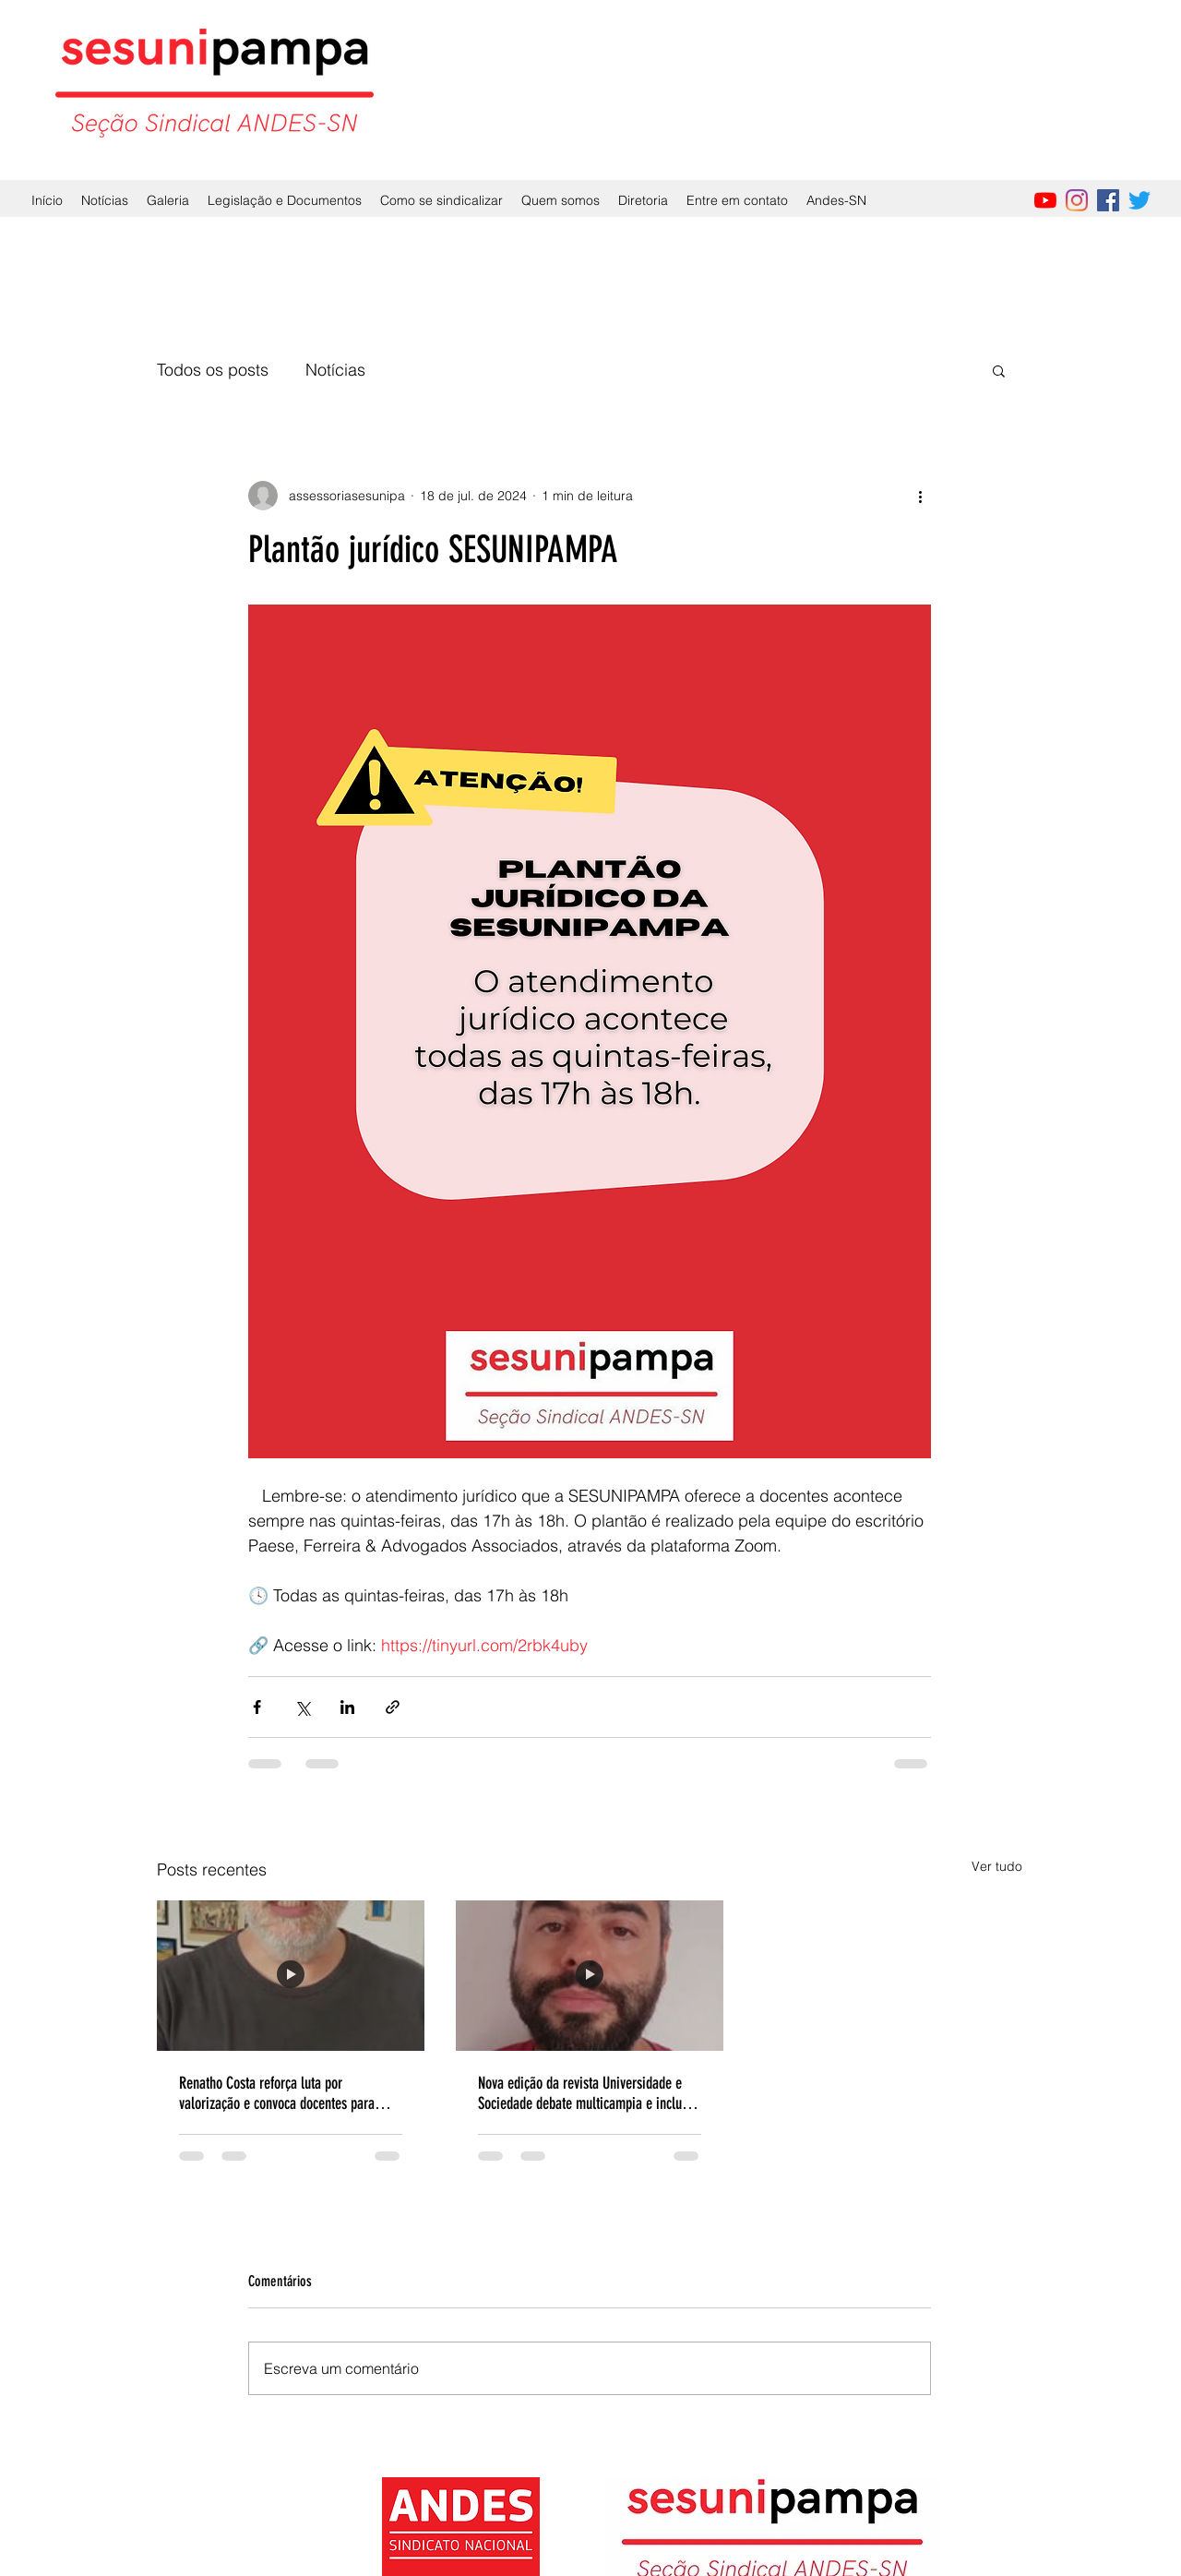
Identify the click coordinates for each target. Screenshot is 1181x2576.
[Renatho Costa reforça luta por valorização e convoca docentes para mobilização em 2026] (290, 1975)
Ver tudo (997, 1866)
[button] (999, 370)
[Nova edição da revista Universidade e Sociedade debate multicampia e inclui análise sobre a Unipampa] (589, 1975)
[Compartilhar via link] (392, 1707)
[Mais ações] (920, 496)
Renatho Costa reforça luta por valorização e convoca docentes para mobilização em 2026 (277, 2093)
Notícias (335, 369)
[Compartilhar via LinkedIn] (347, 1707)
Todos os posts (212, 369)
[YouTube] (1045, 200)
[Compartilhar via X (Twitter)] (302, 1707)
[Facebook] (1108, 200)
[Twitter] (1139, 200)
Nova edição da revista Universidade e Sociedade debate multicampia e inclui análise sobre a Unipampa (582, 2093)
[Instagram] (1077, 200)
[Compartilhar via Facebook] (257, 1707)
